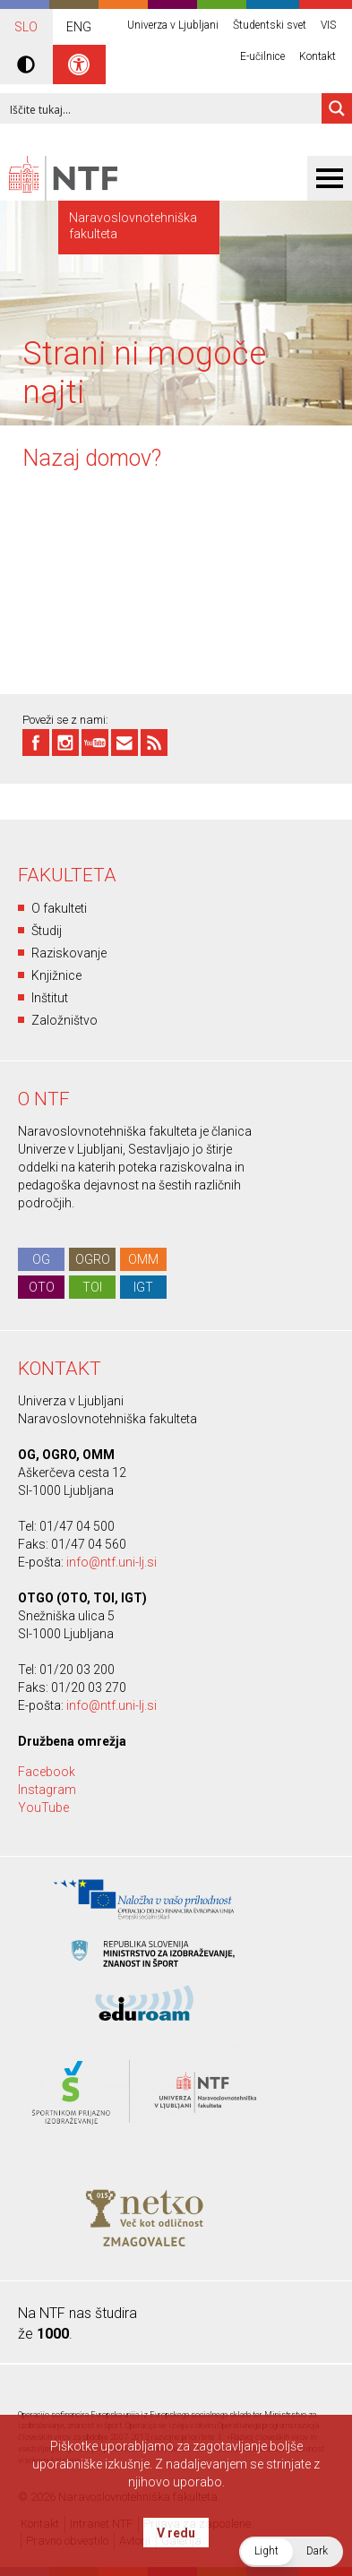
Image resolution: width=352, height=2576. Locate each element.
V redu (176, 2533)
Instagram (47, 1789)
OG (41, 1259)
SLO (26, 27)
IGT (143, 1287)
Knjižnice (56, 975)
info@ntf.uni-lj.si (111, 1562)
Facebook (46, 1772)
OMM (143, 1259)
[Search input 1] (161, 108)
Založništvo (64, 1020)
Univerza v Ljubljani (173, 25)
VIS (328, 25)
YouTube (43, 1807)
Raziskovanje (69, 953)
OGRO (92, 1259)
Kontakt (317, 56)
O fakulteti (59, 908)
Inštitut (49, 998)
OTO (42, 1287)
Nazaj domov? (91, 458)
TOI (92, 1287)
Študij (46, 930)
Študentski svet (269, 25)
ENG (78, 27)
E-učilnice (262, 56)
